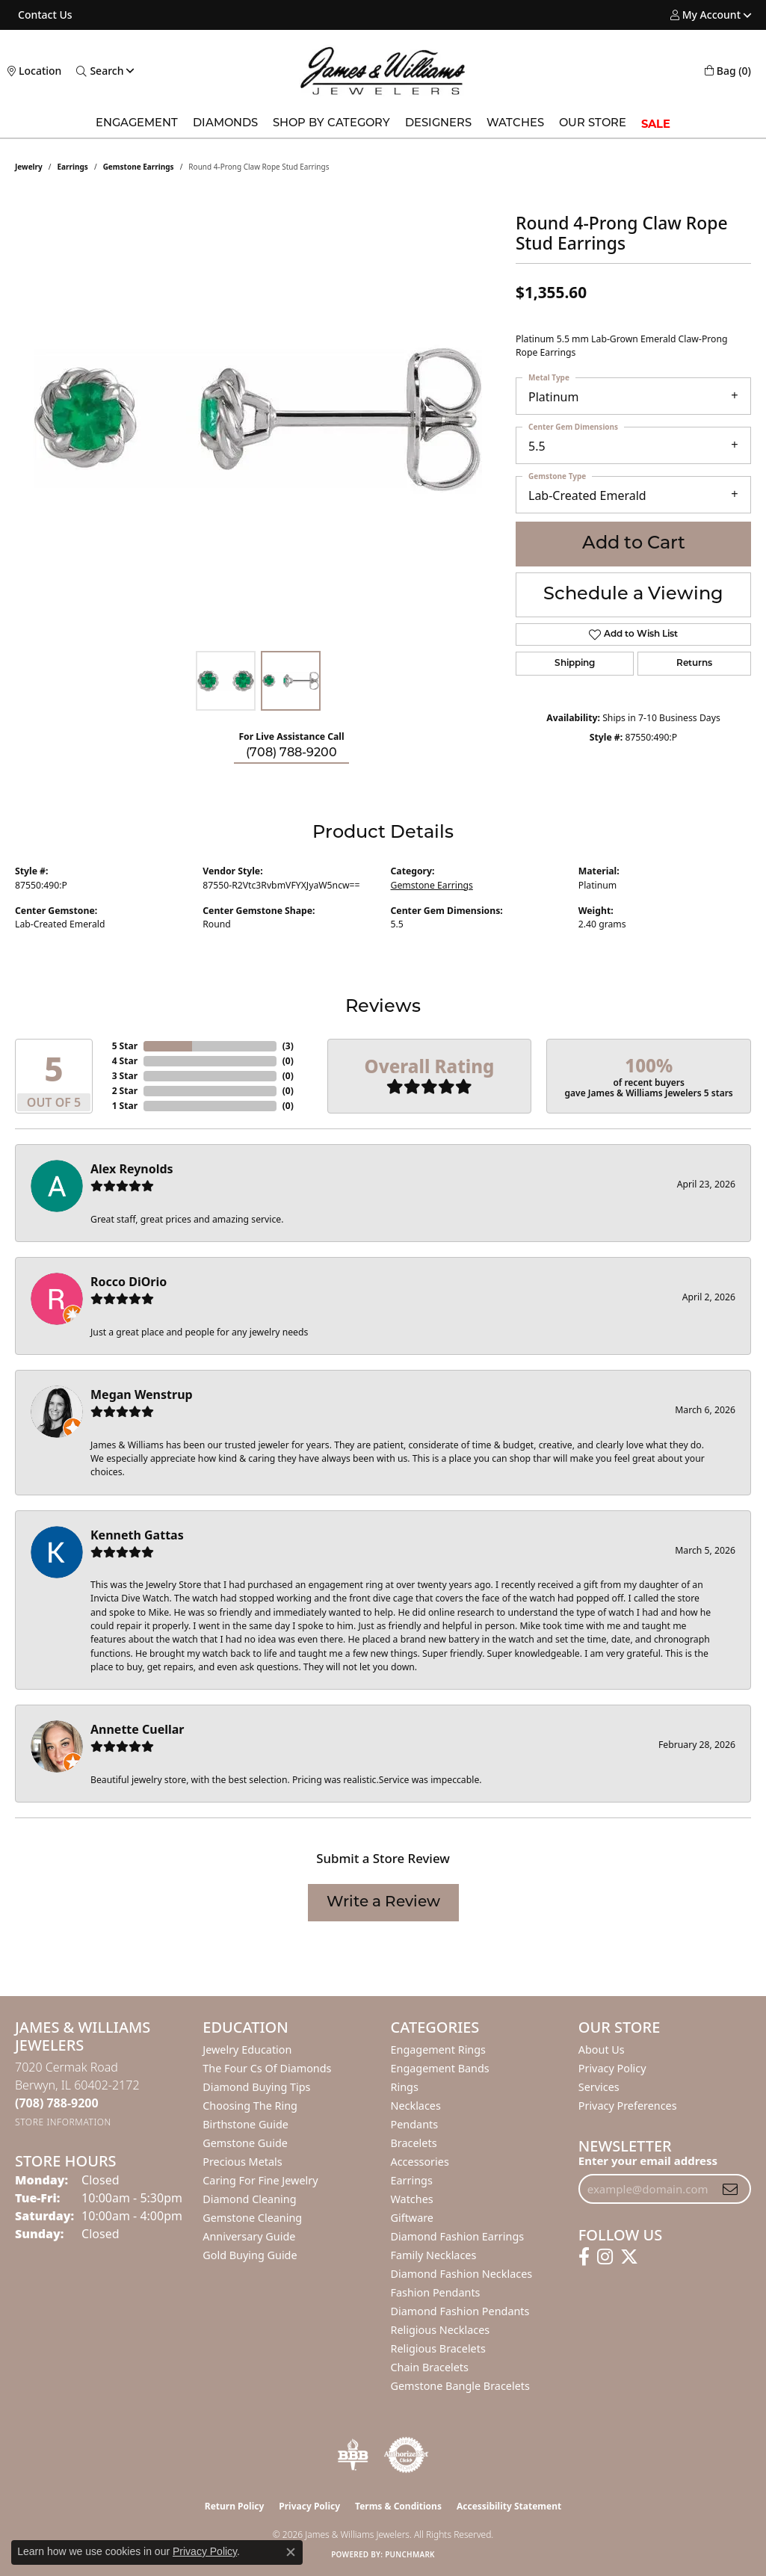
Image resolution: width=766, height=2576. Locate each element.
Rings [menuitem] (404, 2087)
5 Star (125, 1046)
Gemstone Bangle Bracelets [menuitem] (460, 2386)
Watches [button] (515, 123)
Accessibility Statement (509, 2506)
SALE (655, 124)
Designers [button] (438, 123)
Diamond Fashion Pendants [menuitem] (460, 2311)
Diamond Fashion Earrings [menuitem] (458, 2236)
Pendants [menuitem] (415, 2124)
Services (599, 2087)
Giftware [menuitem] (412, 2218)
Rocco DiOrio (128, 1281)
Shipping (575, 663)
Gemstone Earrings (138, 166)
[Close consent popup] (290, 2552)
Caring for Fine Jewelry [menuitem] (260, 2180)
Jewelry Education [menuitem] (247, 2049)
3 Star (125, 1075)
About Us (601, 2049)
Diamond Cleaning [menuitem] (249, 2199)
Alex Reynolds (131, 1169)
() (288, 1046)
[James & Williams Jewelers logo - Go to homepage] (383, 70)
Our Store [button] (592, 123)
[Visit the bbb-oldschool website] (352, 2455)
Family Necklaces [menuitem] (434, 2255)
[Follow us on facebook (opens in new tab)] (584, 2257)
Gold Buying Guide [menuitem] (250, 2255)
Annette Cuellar (137, 1729)
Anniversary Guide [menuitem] (249, 2236)
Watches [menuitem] (412, 2199)
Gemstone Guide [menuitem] (245, 2143)
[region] (258, 419)
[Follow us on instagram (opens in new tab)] (605, 2257)
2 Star (125, 1090)
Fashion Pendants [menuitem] (436, 2292)
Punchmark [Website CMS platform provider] (410, 2554)
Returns (694, 663)
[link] (43, 15)
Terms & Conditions (398, 2506)
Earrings (73, 166)
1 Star (125, 1105)
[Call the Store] (57, 2103)
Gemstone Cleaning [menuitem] (252, 2218)
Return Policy (235, 2506)
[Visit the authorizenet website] (406, 2455)
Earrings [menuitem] (412, 2180)
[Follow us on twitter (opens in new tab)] (629, 2257)
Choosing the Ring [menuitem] (250, 2105)
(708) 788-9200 (291, 753)
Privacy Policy (612, 2068)
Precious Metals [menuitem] (242, 2162)
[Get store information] (63, 2122)
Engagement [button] (137, 123)
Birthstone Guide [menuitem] (245, 2124)
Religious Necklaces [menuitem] (440, 2330)
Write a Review (383, 1902)
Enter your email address (647, 2160)
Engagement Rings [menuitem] (439, 2049)
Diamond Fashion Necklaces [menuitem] (462, 2274)
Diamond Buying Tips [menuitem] (256, 2087)
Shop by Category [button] (331, 123)
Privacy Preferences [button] (627, 2105)
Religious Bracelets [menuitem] (438, 2348)
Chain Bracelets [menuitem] (430, 2367)
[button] (705, 15)
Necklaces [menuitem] (416, 2105)
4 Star (125, 1060)
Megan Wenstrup (141, 1394)
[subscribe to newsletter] (730, 2188)
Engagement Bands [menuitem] (440, 2068)
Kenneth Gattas (137, 1535)
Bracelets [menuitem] (414, 2143)
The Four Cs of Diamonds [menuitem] (267, 2068)
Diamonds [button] (225, 123)
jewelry (29, 166)
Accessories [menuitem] (420, 2162)
